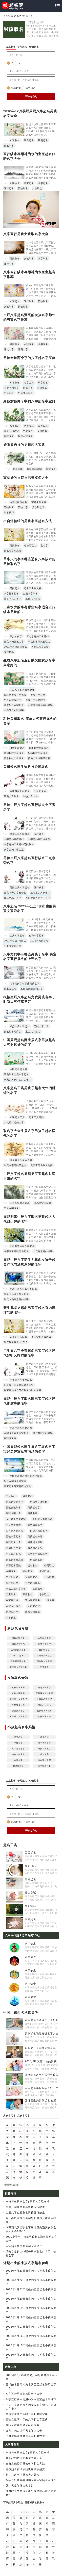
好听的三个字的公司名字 (40, 2048)
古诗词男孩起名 (18, 502)
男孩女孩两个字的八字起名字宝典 (29, 358)
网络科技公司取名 (39, 748)
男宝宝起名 (18, 1655)
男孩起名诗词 (35, 1542)
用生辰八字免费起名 (21, 1380)
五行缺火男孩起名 (42, 1519)
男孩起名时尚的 (12, 1031)
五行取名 (9, 263)
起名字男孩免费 (32, 588)
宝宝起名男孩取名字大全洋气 (24, 2246)
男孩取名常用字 (44, 1661)
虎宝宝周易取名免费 (41, 1165)
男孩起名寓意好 (14, 1559)
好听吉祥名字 (34, 469)
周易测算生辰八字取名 (22, 1246)
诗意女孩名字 (44, 1687)
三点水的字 (16, 636)
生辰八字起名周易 (20, 1203)
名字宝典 (29, 382)
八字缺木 (30, 1943)
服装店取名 (12, 1583)
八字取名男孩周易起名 (16, 1251)
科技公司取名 (17, 748)
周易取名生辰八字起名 (16, 1074)
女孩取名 (37, 188)
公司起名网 (40, 791)
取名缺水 (11, 1617)
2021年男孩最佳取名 (15, 646)
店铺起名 (30, 1879)
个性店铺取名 (32, 1583)
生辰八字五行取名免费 (22, 689)
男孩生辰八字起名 (20, 834)
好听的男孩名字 (38, 1530)
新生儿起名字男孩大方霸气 (22, 2474)
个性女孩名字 (18, 1705)
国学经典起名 (44, 1766)
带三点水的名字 (12, 897)
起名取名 (33, 1565)
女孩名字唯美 (18, 1693)
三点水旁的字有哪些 (37, 636)
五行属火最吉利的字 (32, 988)
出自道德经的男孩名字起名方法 (27, 521)
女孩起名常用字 (44, 1699)
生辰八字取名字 (12, 700)
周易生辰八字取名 (16, 1588)
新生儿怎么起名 (18, 1337)
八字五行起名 (18, 1748)
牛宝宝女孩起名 (12, 945)
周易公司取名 (11, 796)
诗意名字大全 (18, 1754)
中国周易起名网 (18, 1069)
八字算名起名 (11, 593)
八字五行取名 (13, 1606)
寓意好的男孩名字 (37, 1554)
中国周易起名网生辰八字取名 (26, 1476)
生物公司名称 (30, 796)
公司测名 (30, 1906)
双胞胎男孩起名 (18, 1661)
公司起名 (30, 1866)
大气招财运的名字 (14, 1122)
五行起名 (9, 188)
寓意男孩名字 (38, 502)
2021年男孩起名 (39, 940)
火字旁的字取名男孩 (39, 839)
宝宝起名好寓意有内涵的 (17, 1486)
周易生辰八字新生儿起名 (23, 1289)
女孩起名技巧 (44, 1705)
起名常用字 (18, 1766)
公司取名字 (34, 1606)
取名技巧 (9, 512)
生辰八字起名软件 (35, 700)
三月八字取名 (11, 1208)
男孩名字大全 (41, 1026)
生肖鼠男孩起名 (14, 1530)
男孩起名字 (34, 1507)
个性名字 (18, 1743)
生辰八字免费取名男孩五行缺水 (25, 2207)
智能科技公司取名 (14, 753)
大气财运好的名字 (43, 1251)
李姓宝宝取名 (32, 1600)
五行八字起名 (32, 598)
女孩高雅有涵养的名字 (40, 705)
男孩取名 (9, 145)
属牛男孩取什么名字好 (20, 2485)
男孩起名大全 (13, 1542)
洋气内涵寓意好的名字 (16, 1299)
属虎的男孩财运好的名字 (17, 1079)
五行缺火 (39, 834)
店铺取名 (44, 1571)
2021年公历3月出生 (15, 940)
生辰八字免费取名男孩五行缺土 (25, 2212)
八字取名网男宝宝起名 (16, 1433)
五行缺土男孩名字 (16, 1519)
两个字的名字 (11, 387)
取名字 (44, 545)
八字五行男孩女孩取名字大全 (25, 234)
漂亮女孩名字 (18, 1711)
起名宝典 (18, 469)
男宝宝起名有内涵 (41, 1337)
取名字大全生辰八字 (21, 1160)
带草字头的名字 (12, 598)
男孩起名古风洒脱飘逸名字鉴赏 (25, 2469)
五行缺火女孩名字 (44, 1693)
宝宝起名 (29, 183)
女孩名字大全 (18, 1687)
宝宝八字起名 (32, 1031)
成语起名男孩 (13, 1565)
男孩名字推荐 (13, 1525)
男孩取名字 (38, 507)
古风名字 (18, 1760)
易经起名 (29, 140)
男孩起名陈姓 (35, 1536)
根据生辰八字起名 (20, 1026)
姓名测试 (30, 1892)
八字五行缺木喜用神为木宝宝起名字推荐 (31, 2399)
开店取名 (28, 1594)
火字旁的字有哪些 (14, 839)
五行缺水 (9, 652)
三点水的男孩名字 (14, 641)
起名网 (17, 15)
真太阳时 (28, 88)
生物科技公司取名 (38, 753)
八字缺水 (15, 183)
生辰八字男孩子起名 (15, 1165)
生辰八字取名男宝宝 (15, 1481)
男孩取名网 (10, 1438)
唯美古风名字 (44, 1748)
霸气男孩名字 (35, 1525)
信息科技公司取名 (14, 758)
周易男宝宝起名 (42, 1203)
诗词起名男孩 (13, 1548)
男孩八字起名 (13, 1536)
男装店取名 (12, 1577)
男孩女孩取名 (25, 392)
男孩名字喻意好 (12, 550)
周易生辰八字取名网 (21, 1428)
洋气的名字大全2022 (15, 1342)
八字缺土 (30, 1970)
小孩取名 (44, 1594)
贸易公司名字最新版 (39, 758)
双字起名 (43, 382)
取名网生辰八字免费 (15, 695)
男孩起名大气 (35, 1548)
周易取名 (28, 1571)
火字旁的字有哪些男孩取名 (19, 844)
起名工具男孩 (36, 1117)
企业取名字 (12, 1612)
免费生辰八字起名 (14, 705)
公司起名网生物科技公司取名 (25, 767)
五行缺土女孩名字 (18, 1699)
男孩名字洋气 (18, 1644)
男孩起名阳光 (13, 1554)
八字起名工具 (17, 1117)
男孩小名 (44, 1667)
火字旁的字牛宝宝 (14, 849)
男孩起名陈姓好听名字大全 (42, 2033)
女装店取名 (31, 1577)
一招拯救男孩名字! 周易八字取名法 (28, 2201)
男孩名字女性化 (38, 1501)
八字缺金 (30, 1983)
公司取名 (49, 1565)
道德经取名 (30, 545)
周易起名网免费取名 (39, 641)
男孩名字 (23, 507)
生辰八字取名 (30, 593)
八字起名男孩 (44, 1638)
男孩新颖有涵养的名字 (37, 897)
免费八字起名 (36, 935)
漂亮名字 (23, 349)
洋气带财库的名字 (43, 1433)
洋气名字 (18, 1737)
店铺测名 (30, 1919)
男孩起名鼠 (36, 1559)
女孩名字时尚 (44, 1716)
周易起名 (43, 140)
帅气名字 (9, 349)
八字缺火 (30, 1957)
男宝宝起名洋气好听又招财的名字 (22, 1390)
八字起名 (43, 183)
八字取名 (15, 140)
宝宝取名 (11, 1594)
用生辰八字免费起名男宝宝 (19, 1385)
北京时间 (14, 88)
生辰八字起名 (37, 695)
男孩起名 (23, 306)
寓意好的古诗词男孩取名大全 (25, 477)
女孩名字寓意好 (44, 1711)
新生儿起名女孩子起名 (16, 1294)
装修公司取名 (32, 1612)
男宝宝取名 (10, 988)
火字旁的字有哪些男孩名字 (25, 983)
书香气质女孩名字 (14, 710)
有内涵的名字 (44, 1760)
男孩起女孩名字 (14, 1501)
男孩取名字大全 (40, 646)
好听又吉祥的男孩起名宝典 (24, 444)
